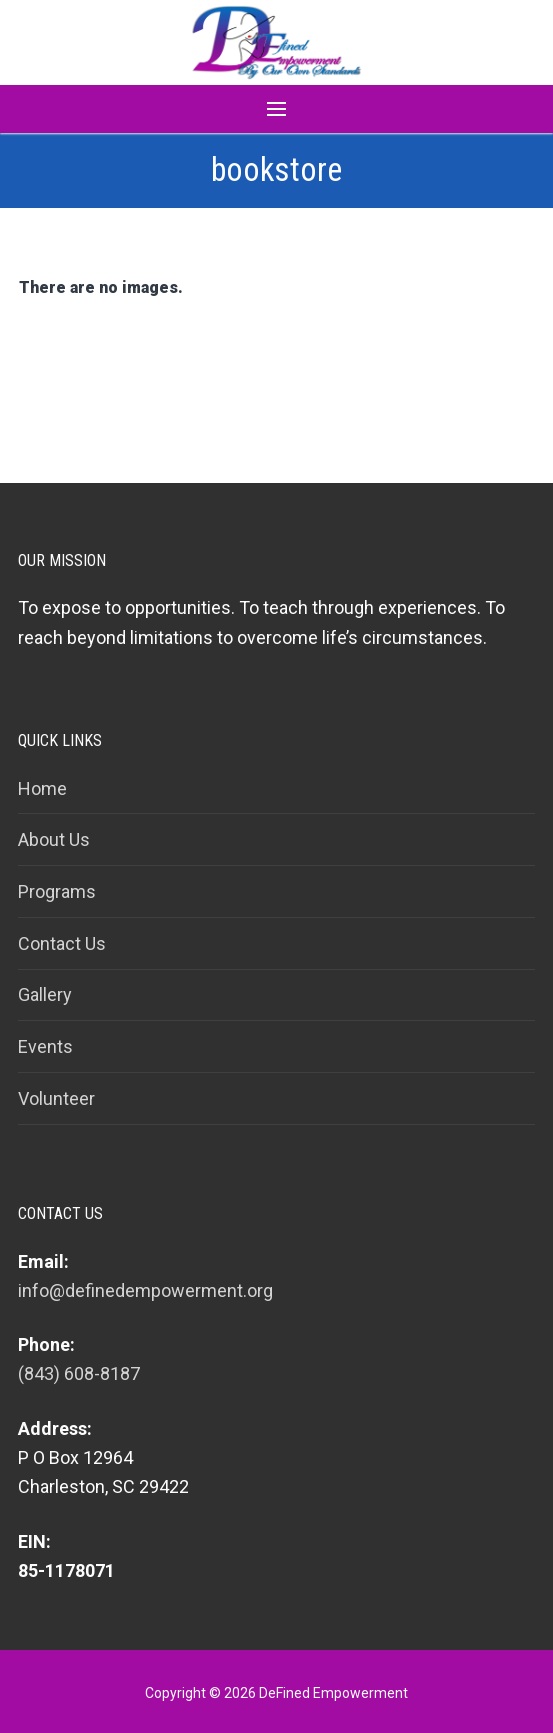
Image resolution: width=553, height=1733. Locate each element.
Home (42, 788)
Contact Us (62, 943)
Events (45, 1046)
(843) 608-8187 (79, 1373)
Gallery (45, 994)
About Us (54, 839)
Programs (57, 891)
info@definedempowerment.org (145, 1290)
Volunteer (56, 1098)
